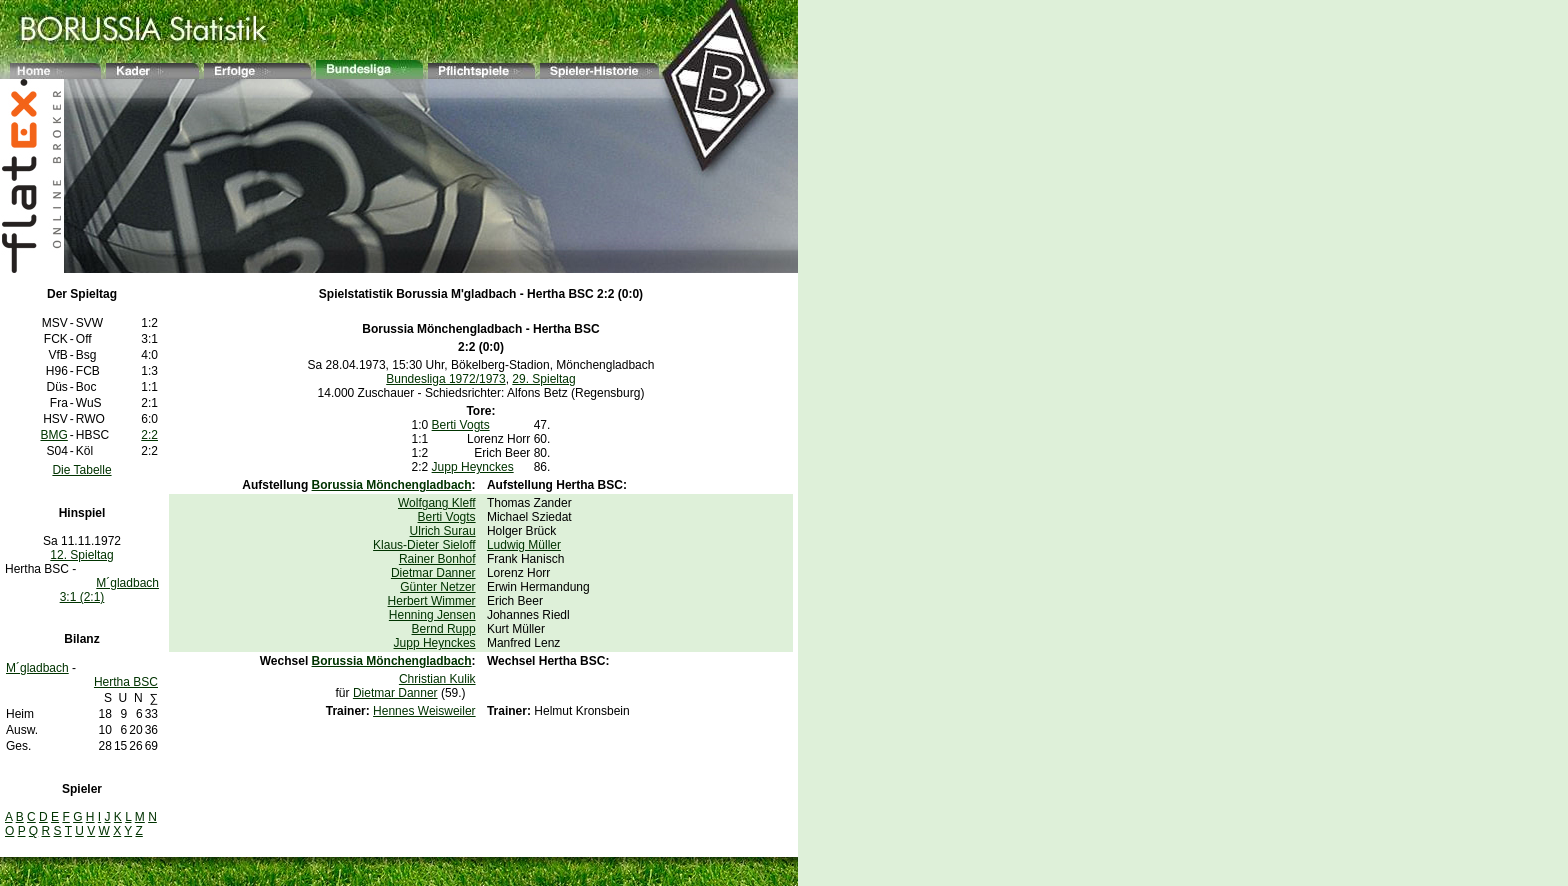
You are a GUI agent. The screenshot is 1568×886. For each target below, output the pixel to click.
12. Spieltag (81, 555)
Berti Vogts (461, 425)
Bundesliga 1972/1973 (445, 379)
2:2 (149, 435)
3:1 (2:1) (82, 597)
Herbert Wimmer (432, 601)
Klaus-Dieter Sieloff (424, 545)
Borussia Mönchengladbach (442, 329)
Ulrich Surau (443, 531)
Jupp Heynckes (473, 467)
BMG (53, 435)
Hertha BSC (126, 682)
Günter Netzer (437, 587)
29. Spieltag (543, 379)
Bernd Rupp (444, 629)
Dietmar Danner (433, 573)
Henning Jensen (432, 615)
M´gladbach (127, 583)
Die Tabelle (81, 470)
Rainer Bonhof (437, 559)
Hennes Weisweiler (424, 711)
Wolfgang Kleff (437, 503)
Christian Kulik (437, 679)
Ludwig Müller (524, 545)
